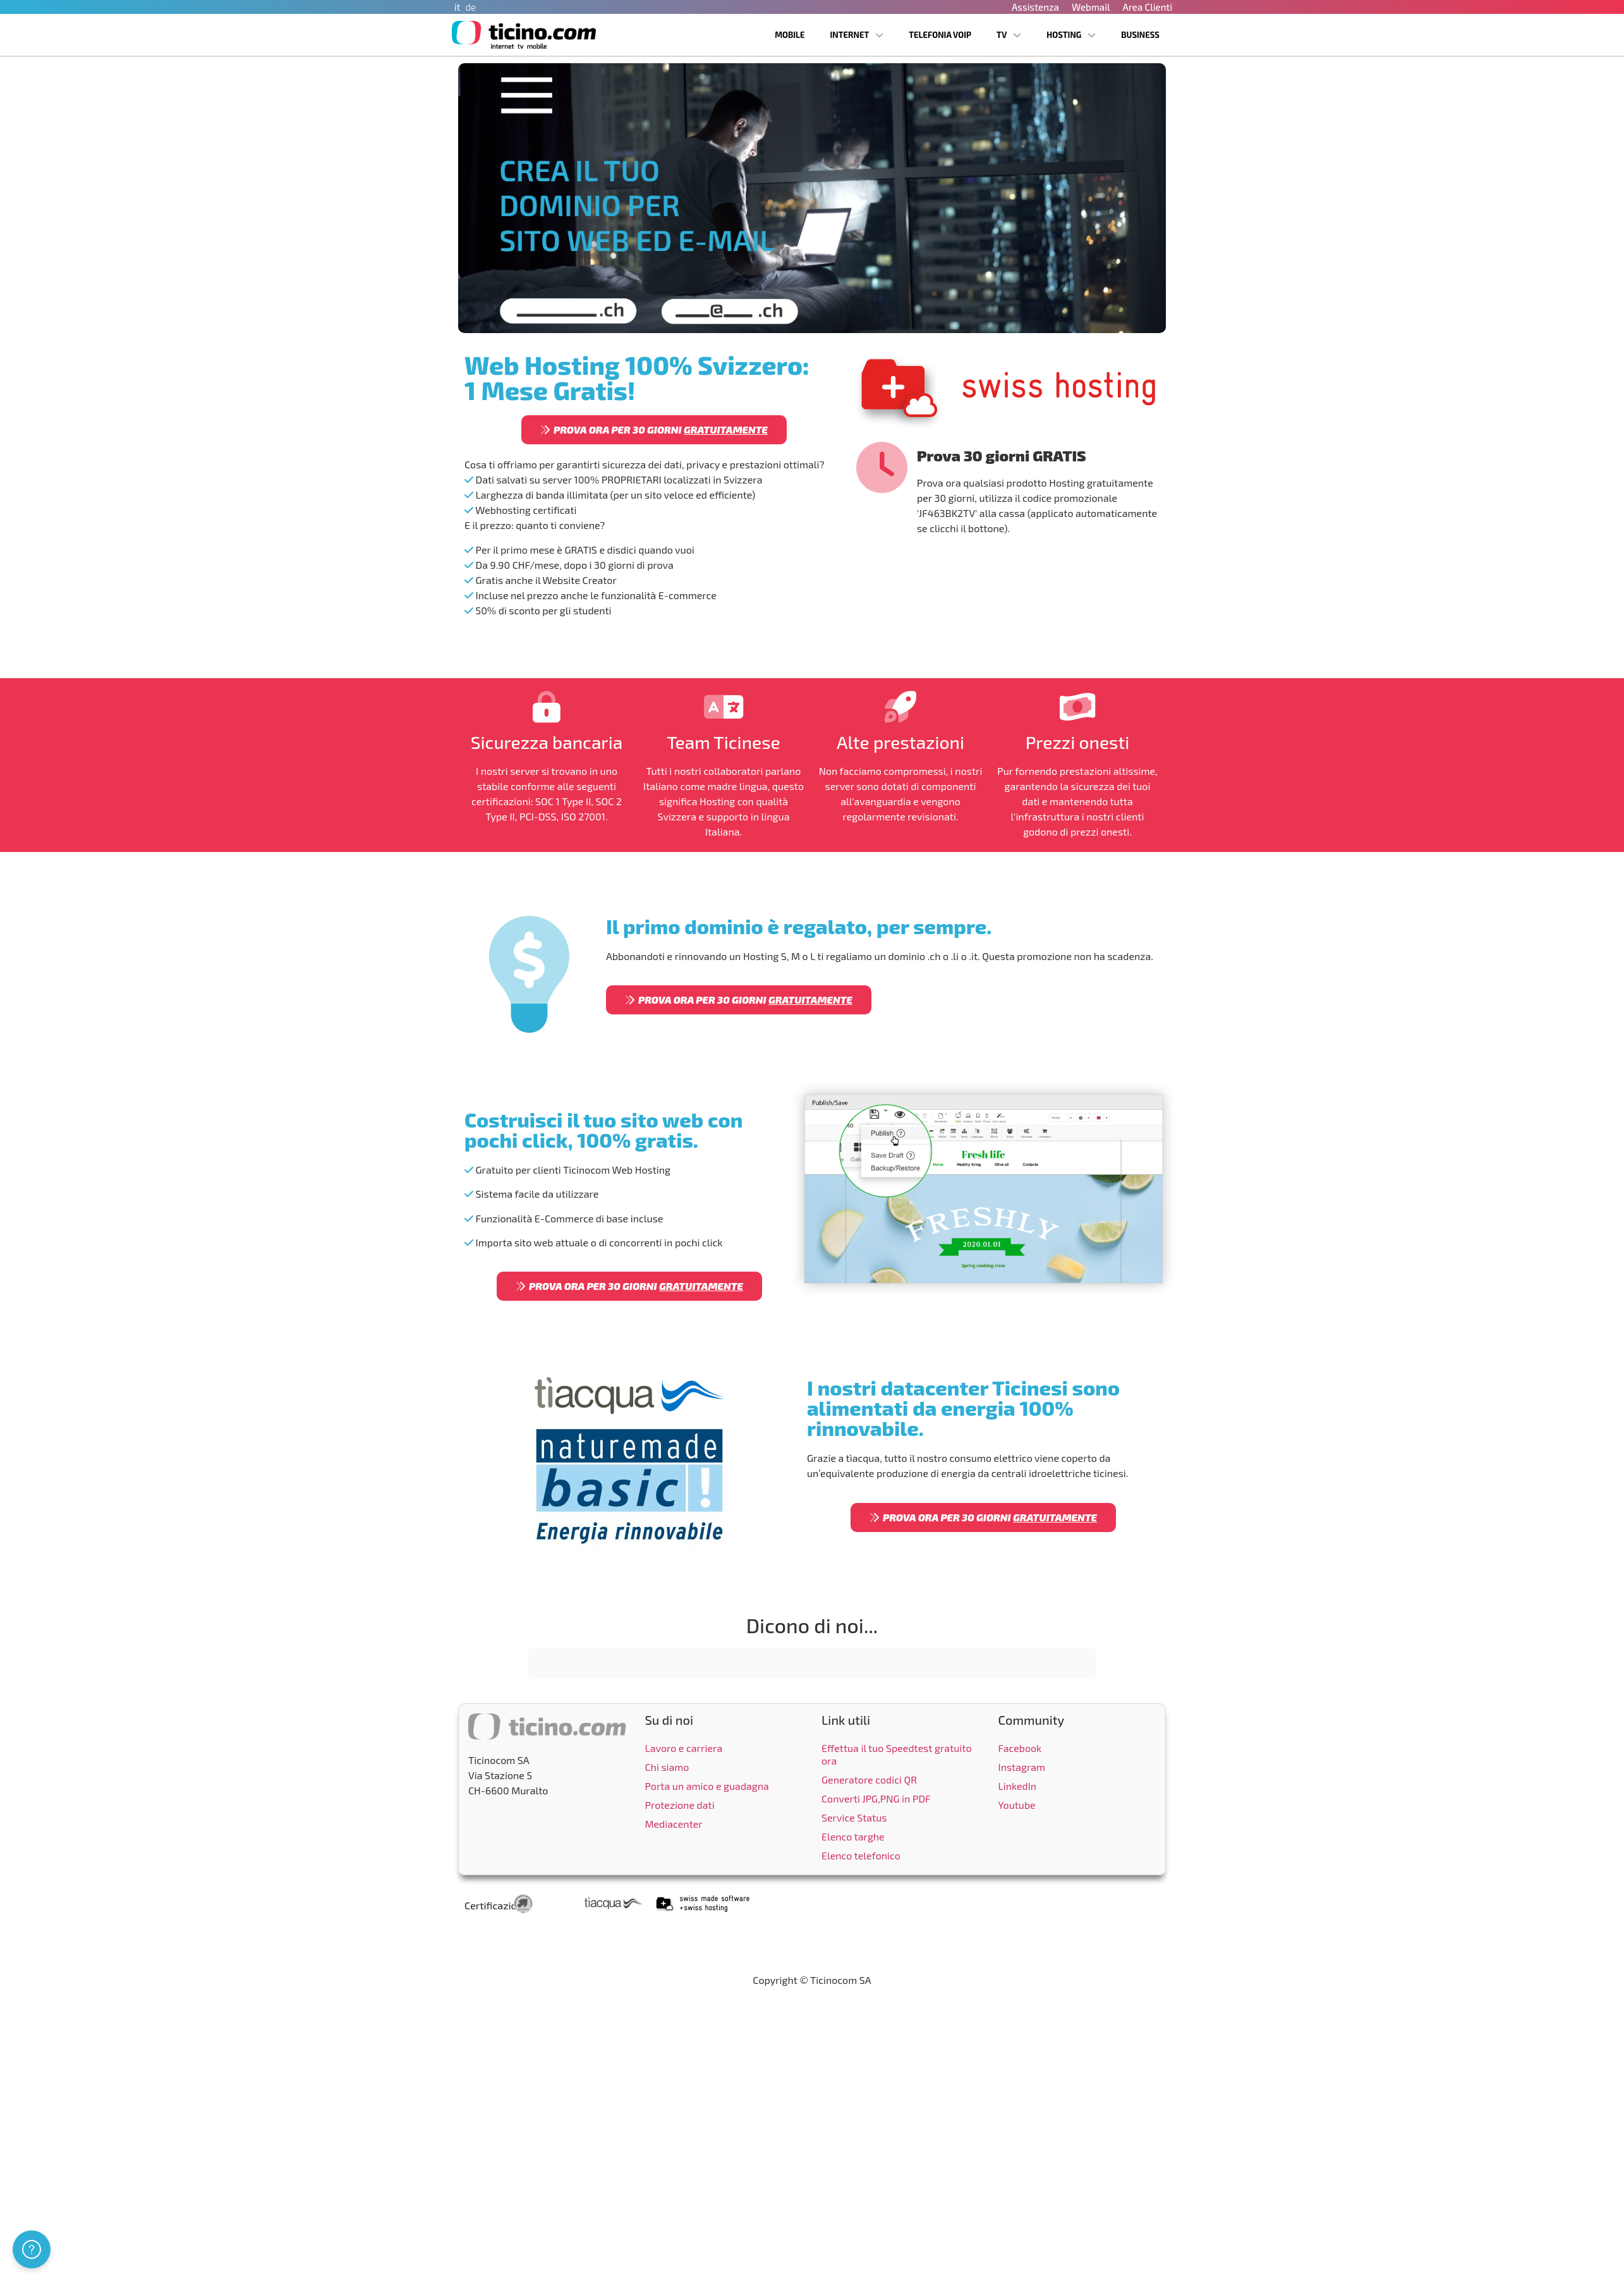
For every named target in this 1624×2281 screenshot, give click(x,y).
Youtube (1017, 1805)
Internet (857, 35)
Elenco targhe (853, 1836)
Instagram (1022, 1767)
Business (1140, 35)
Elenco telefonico (860, 1855)
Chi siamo (667, 1767)
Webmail (1091, 7)
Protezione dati (680, 1805)
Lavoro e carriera (684, 1748)
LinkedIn (1017, 1786)
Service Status (854, 1817)
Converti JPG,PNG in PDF (876, 1798)
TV (1009, 35)
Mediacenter (674, 1824)
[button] (528, 1691)
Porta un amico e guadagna (707, 1786)
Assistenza (1035, 7)
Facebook (1020, 1748)
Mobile (789, 35)
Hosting (1071, 35)
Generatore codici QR (869, 1779)
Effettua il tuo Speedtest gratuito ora (896, 1754)
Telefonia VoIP (940, 35)
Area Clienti (1147, 7)
